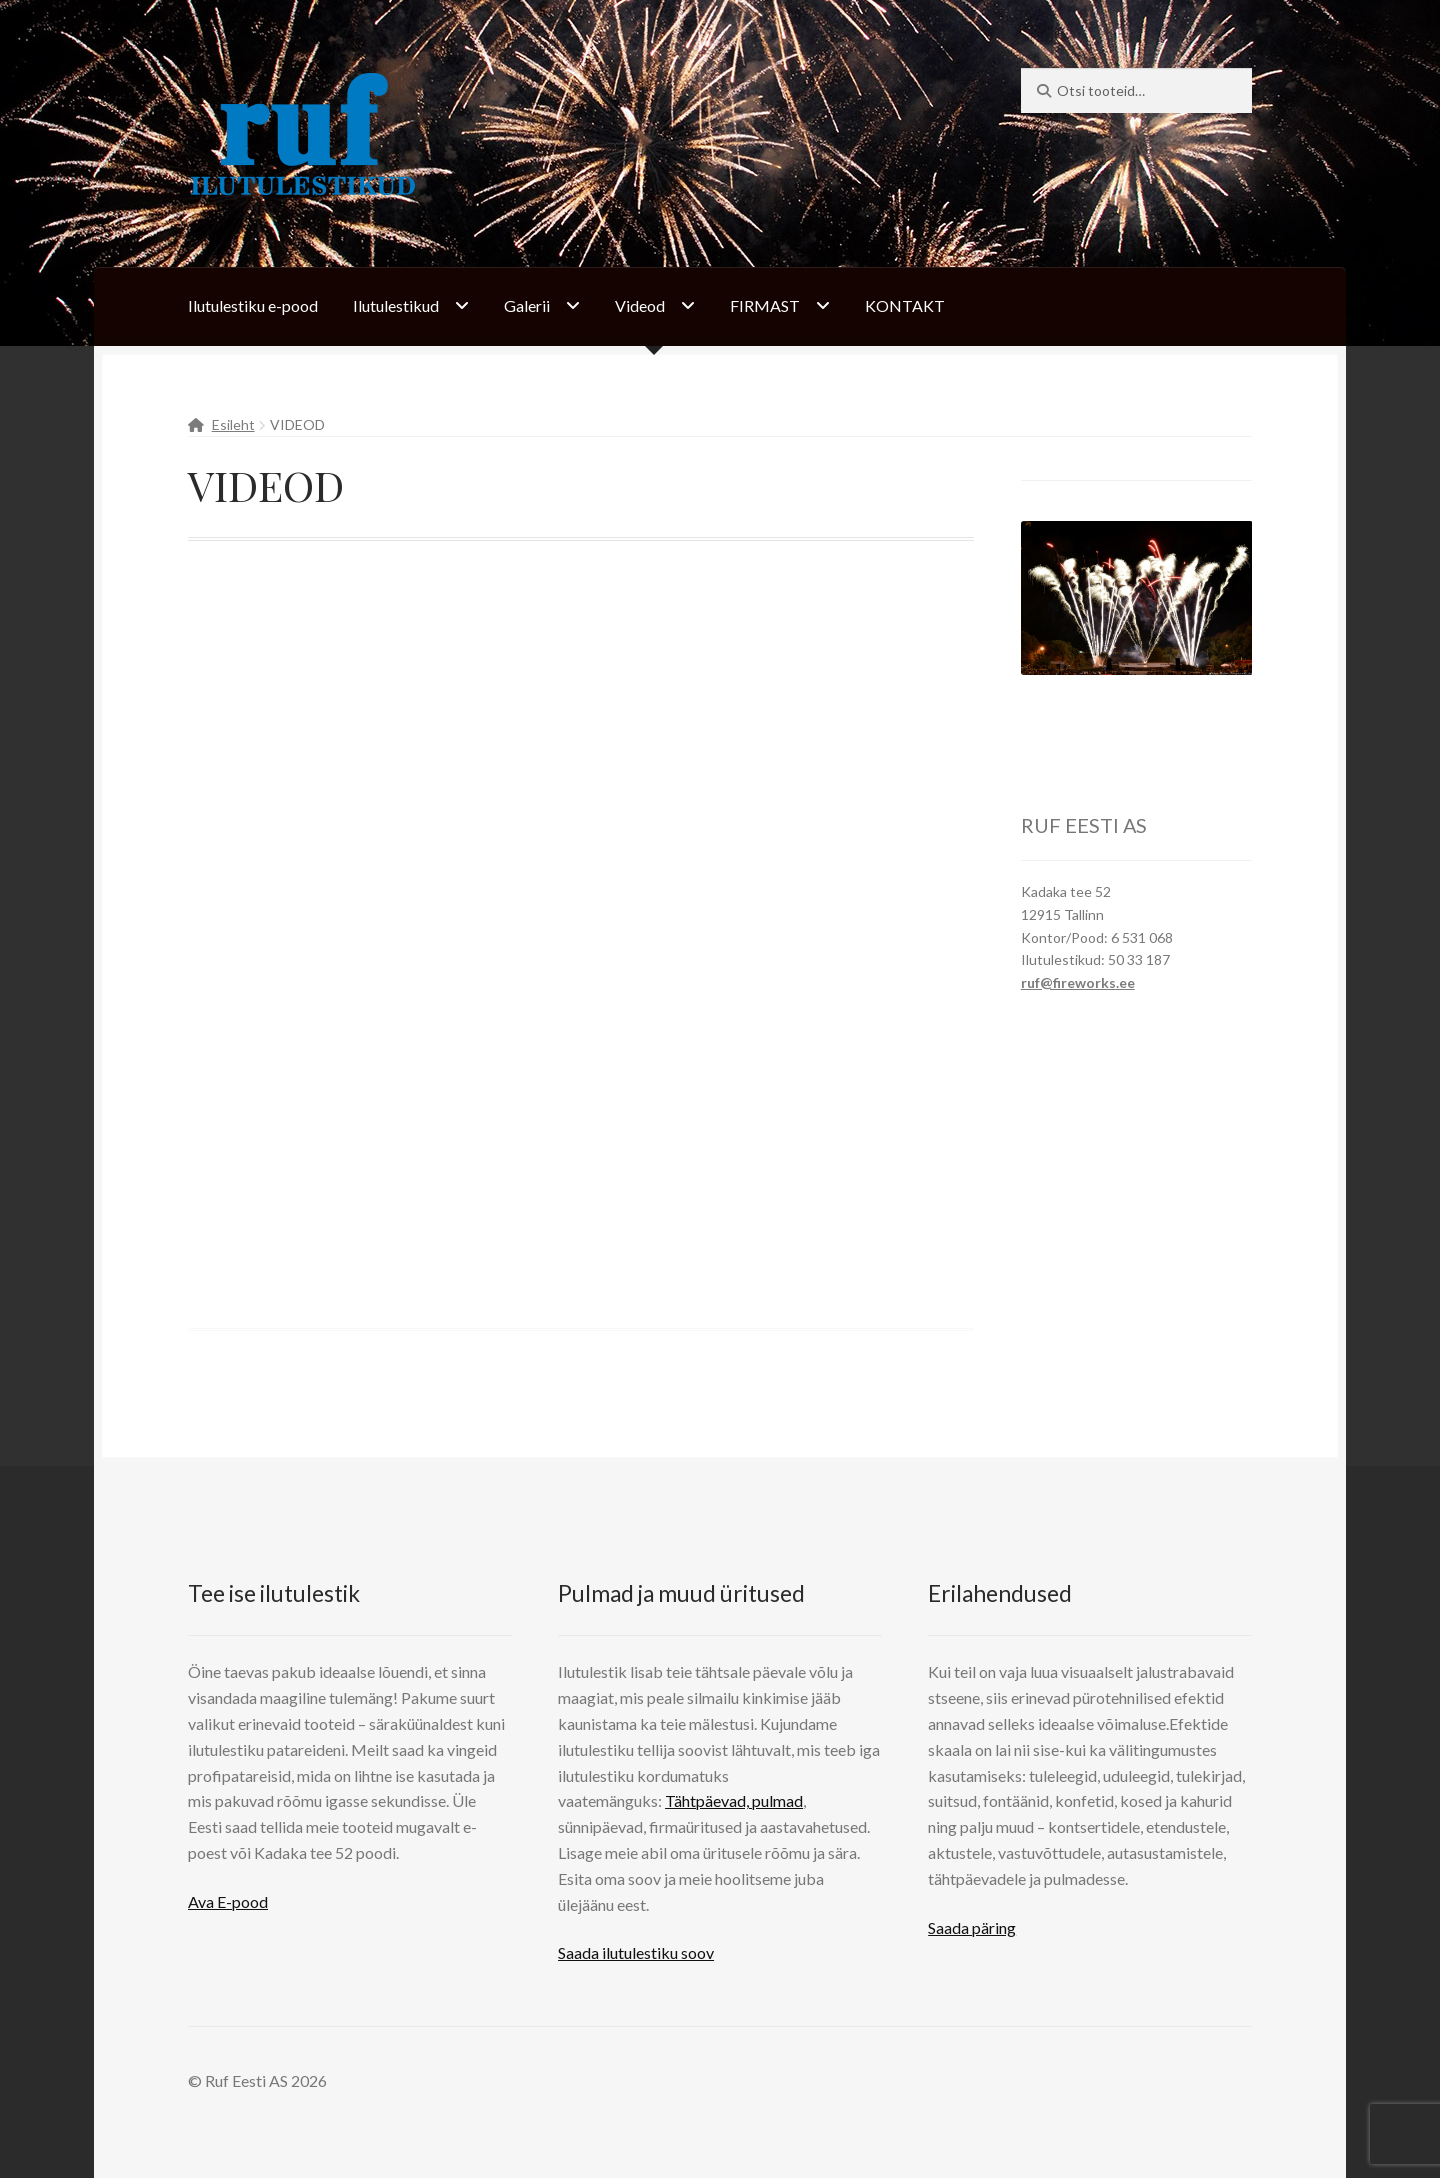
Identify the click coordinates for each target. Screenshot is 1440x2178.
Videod (640, 305)
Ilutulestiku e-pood (253, 305)
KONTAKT (905, 305)
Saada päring (972, 1927)
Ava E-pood (228, 1901)
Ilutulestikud (396, 305)
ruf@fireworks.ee (1078, 982)
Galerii (527, 305)
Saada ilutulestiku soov (636, 1952)
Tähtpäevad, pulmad (734, 1800)
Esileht (233, 424)
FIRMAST (765, 305)
